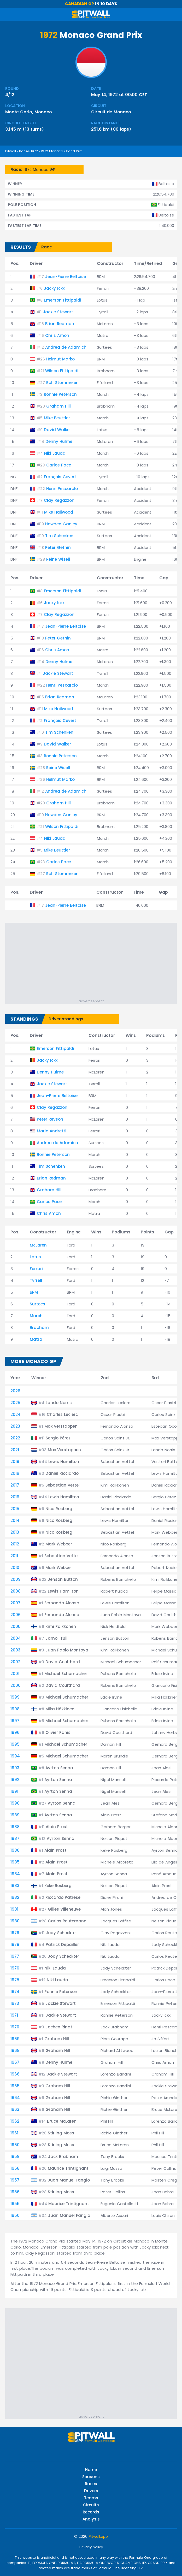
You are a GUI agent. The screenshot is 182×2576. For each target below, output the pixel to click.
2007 (15, 1603)
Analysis (91, 2519)
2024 (15, 1414)
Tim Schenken (59, 535)
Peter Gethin (58, 547)
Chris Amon (57, 335)
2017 (14, 1485)
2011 (14, 1556)
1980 (15, 1921)
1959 (15, 2156)
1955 (15, 2203)
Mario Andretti (51, 1131)
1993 (14, 1768)
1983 (14, 1885)
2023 (15, 1426)
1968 (15, 2050)
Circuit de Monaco (111, 112)
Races (91, 2483)
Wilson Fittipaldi (61, 371)
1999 (15, 1697)
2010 (14, 1567)
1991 (14, 1791)
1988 (15, 1826)
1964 (15, 2097)
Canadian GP (79, 4)
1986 (15, 1850)
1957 (14, 2180)
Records (91, 2512)
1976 (14, 1968)
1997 (14, 1720)
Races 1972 (28, 151)
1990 (15, 1803)
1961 (14, 2133)
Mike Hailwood (58, 512)
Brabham (39, 1327)
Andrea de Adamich (65, 347)
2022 (15, 1438)
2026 (15, 1391)
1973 (14, 2003)
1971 (14, 2015)
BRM (34, 1292)
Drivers (91, 2491)
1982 (14, 1897)
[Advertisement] (93, 962)
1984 (15, 1874)
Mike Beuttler (57, 418)
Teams (91, 2498)
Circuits (91, 2505)
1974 (15, 1991)
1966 (15, 2074)
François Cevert (60, 477)
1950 (15, 2215)
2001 (14, 1673)
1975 (14, 1980)
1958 (15, 2168)
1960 (15, 2144)
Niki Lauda (55, 453)
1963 (14, 2109)
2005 (15, 1626)
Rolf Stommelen (62, 382)
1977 (14, 1956)
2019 (14, 1461)
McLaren (38, 1245)
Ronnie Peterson (60, 394)
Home (91, 2469)
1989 (15, 1815)
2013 (14, 1532)
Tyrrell (36, 1280)
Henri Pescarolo (62, 488)
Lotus (35, 1257)
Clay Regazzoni (59, 500)
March (36, 1315)
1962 (14, 2121)
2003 (15, 1650)
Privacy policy (91, 2547)
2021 (14, 1450)
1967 (14, 2062)
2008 (15, 1591)
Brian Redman (59, 323)
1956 (15, 2192)
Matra (36, 1339)
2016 (14, 1497)
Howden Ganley (61, 524)
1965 (15, 2086)
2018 (14, 1473)
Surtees (37, 1304)
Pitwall (10, 151)
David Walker (57, 429)
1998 (15, 1709)
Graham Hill (58, 406)
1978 (14, 1944)
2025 (15, 1402)
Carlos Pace (58, 465)
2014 (15, 1520)
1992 (14, 1779)
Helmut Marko (60, 359)
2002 (15, 1662)
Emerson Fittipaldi (62, 300)
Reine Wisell (58, 559)
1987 (14, 1838)
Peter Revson (50, 1119)
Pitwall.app (98, 2536)
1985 (15, 1862)
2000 (15, 1685)
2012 (14, 1544)
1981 (14, 1909)
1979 (14, 1932)
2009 (15, 1579)
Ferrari (36, 1268)
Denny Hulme (58, 441)
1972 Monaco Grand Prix (61, 151)
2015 (14, 1508)
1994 (15, 1756)
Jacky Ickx (54, 288)
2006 (15, 1614)
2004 (15, 1638)
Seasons (91, 2476)
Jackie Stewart (58, 312)
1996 (15, 1732)
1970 (14, 2027)
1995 (15, 1744)
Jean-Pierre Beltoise (65, 276)
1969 (15, 2038)
